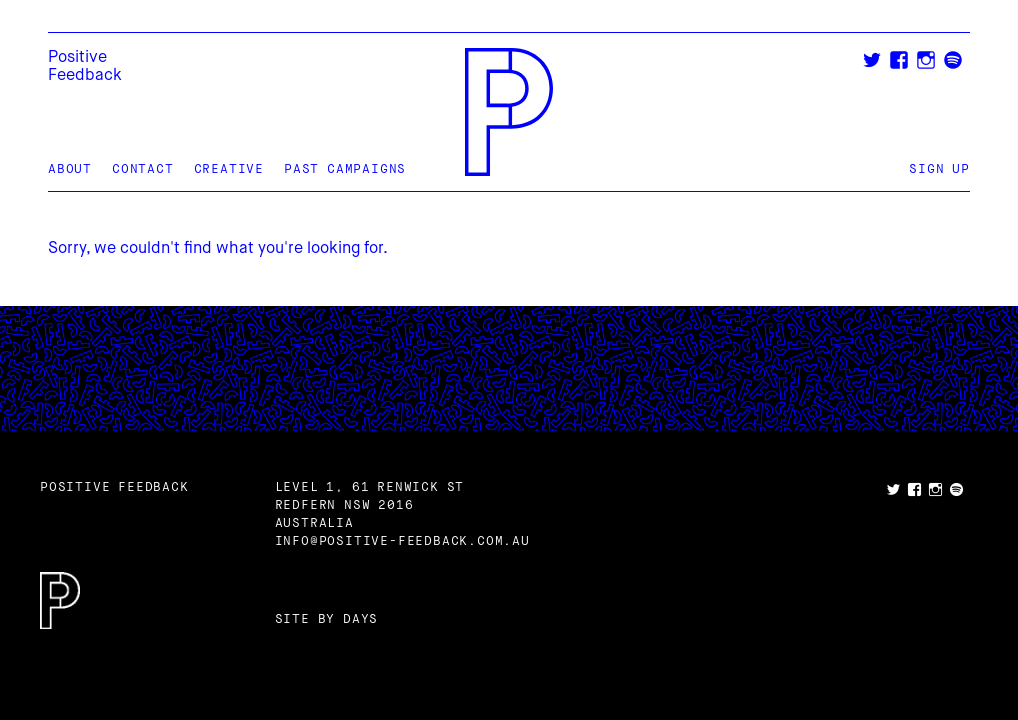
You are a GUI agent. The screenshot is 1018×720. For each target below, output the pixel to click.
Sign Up (939, 170)
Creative (229, 170)
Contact (143, 170)
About (70, 170)
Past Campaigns (345, 170)
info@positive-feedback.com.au (402, 542)
